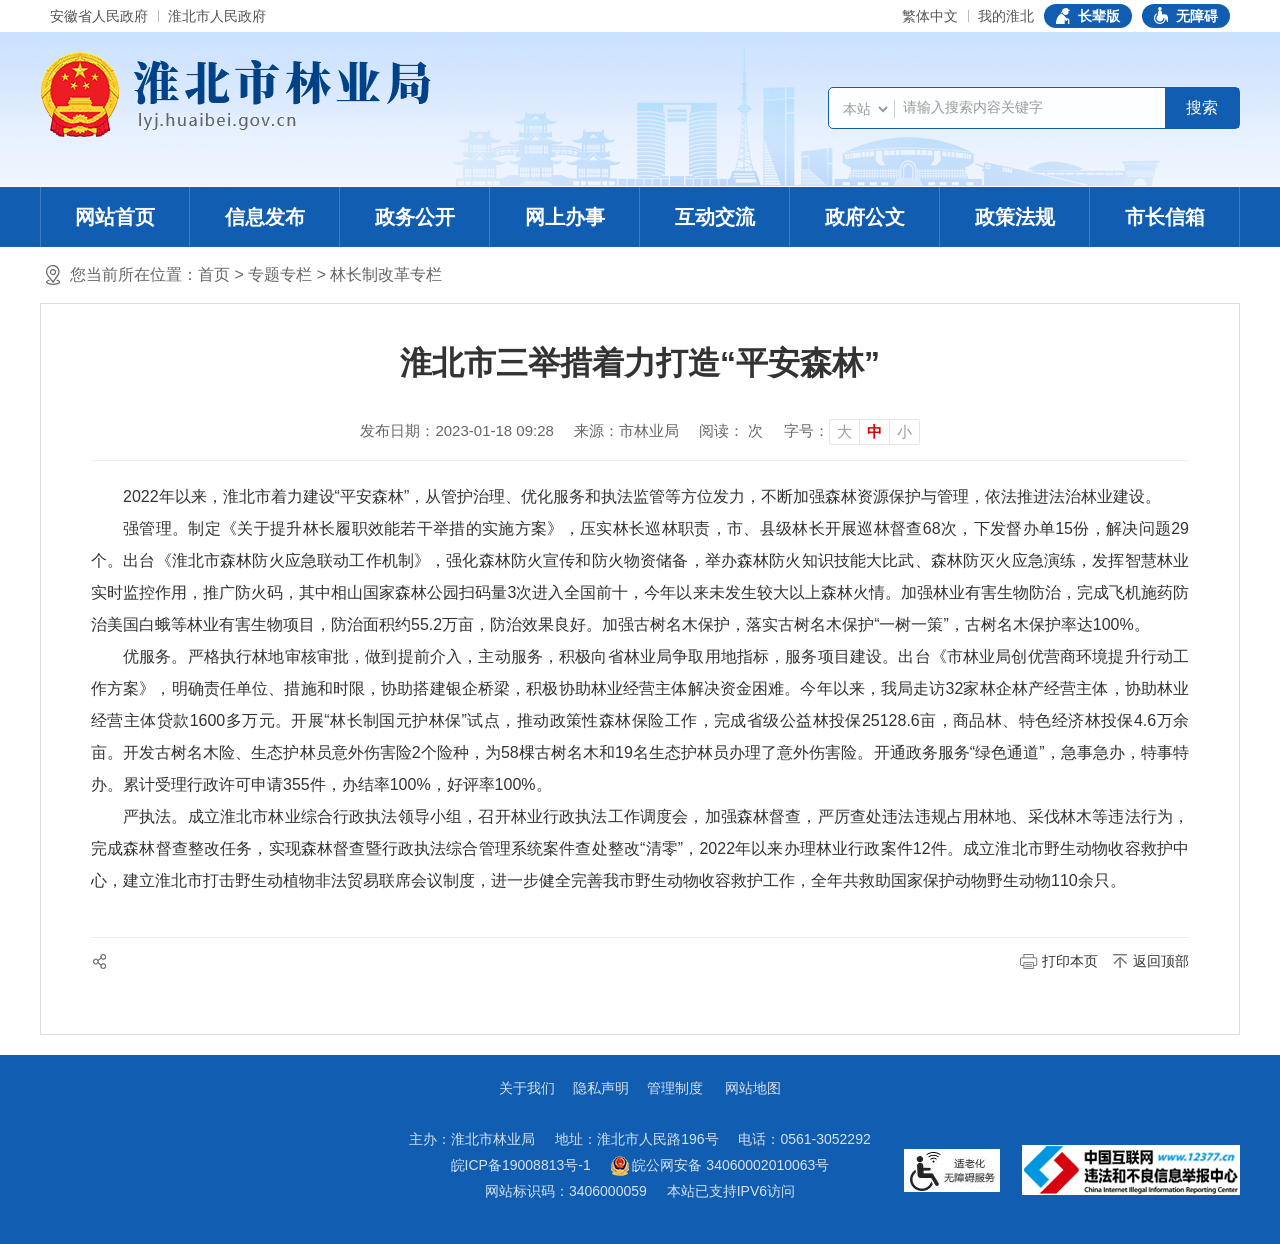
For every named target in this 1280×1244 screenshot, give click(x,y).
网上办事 (565, 217)
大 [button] (844, 431)
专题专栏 (280, 274)
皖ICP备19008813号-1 (521, 1165)
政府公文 (865, 217)
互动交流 (715, 217)
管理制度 (675, 1088)
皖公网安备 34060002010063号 (720, 1166)
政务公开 (415, 217)
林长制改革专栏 (386, 274)
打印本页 (1070, 961)
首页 (214, 274)
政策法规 (1015, 217)
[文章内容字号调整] (852, 431)
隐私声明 (601, 1088)
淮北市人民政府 (217, 16)
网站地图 (753, 1088)
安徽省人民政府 (99, 16)
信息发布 (265, 217)
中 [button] (874, 431)
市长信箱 (1165, 217)
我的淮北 (1006, 16)
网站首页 (115, 217)
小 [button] (904, 431)
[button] (1088, 16)
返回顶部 (1161, 961)
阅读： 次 (731, 430)
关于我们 (527, 1088)
